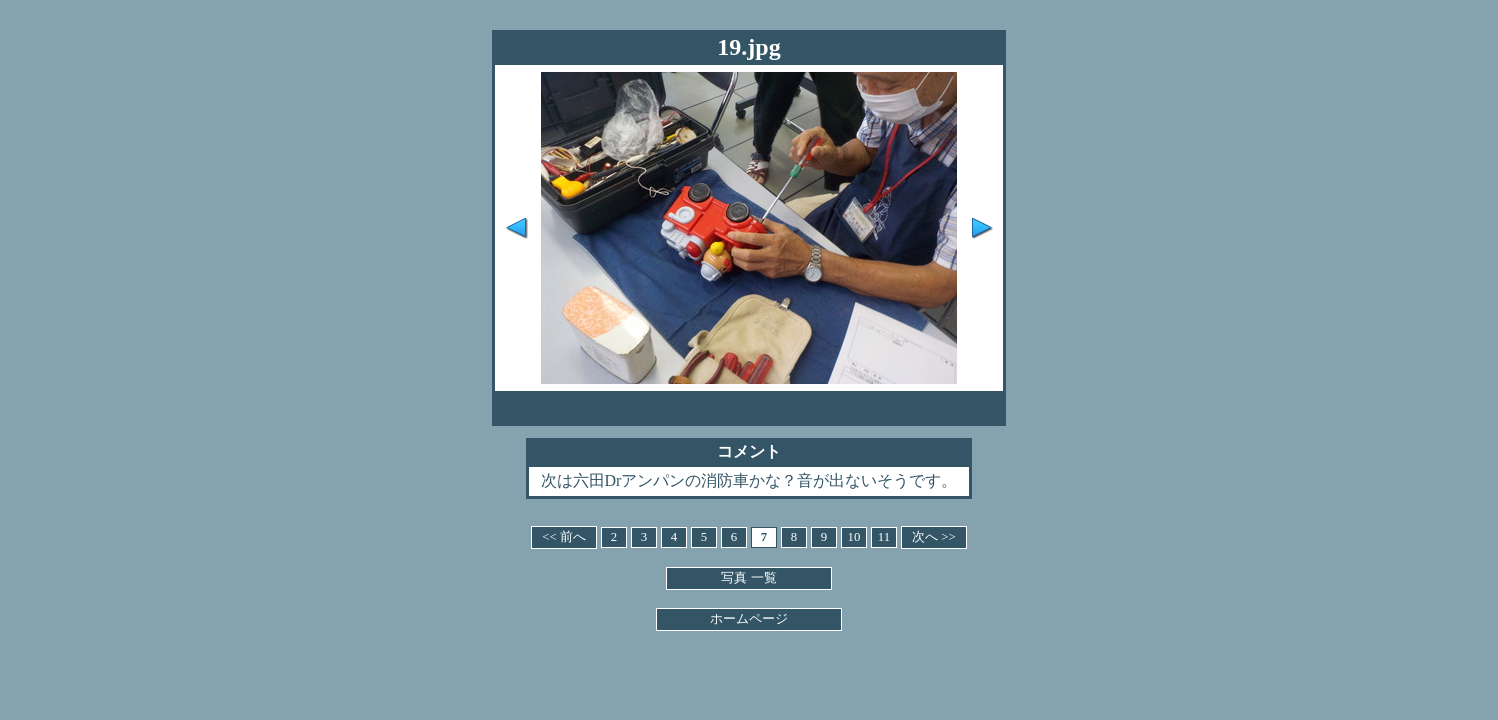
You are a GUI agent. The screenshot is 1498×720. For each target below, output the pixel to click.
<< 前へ (564, 537)
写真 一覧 (748, 578)
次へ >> (934, 537)
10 (854, 537)
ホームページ (749, 619)
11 (884, 537)
